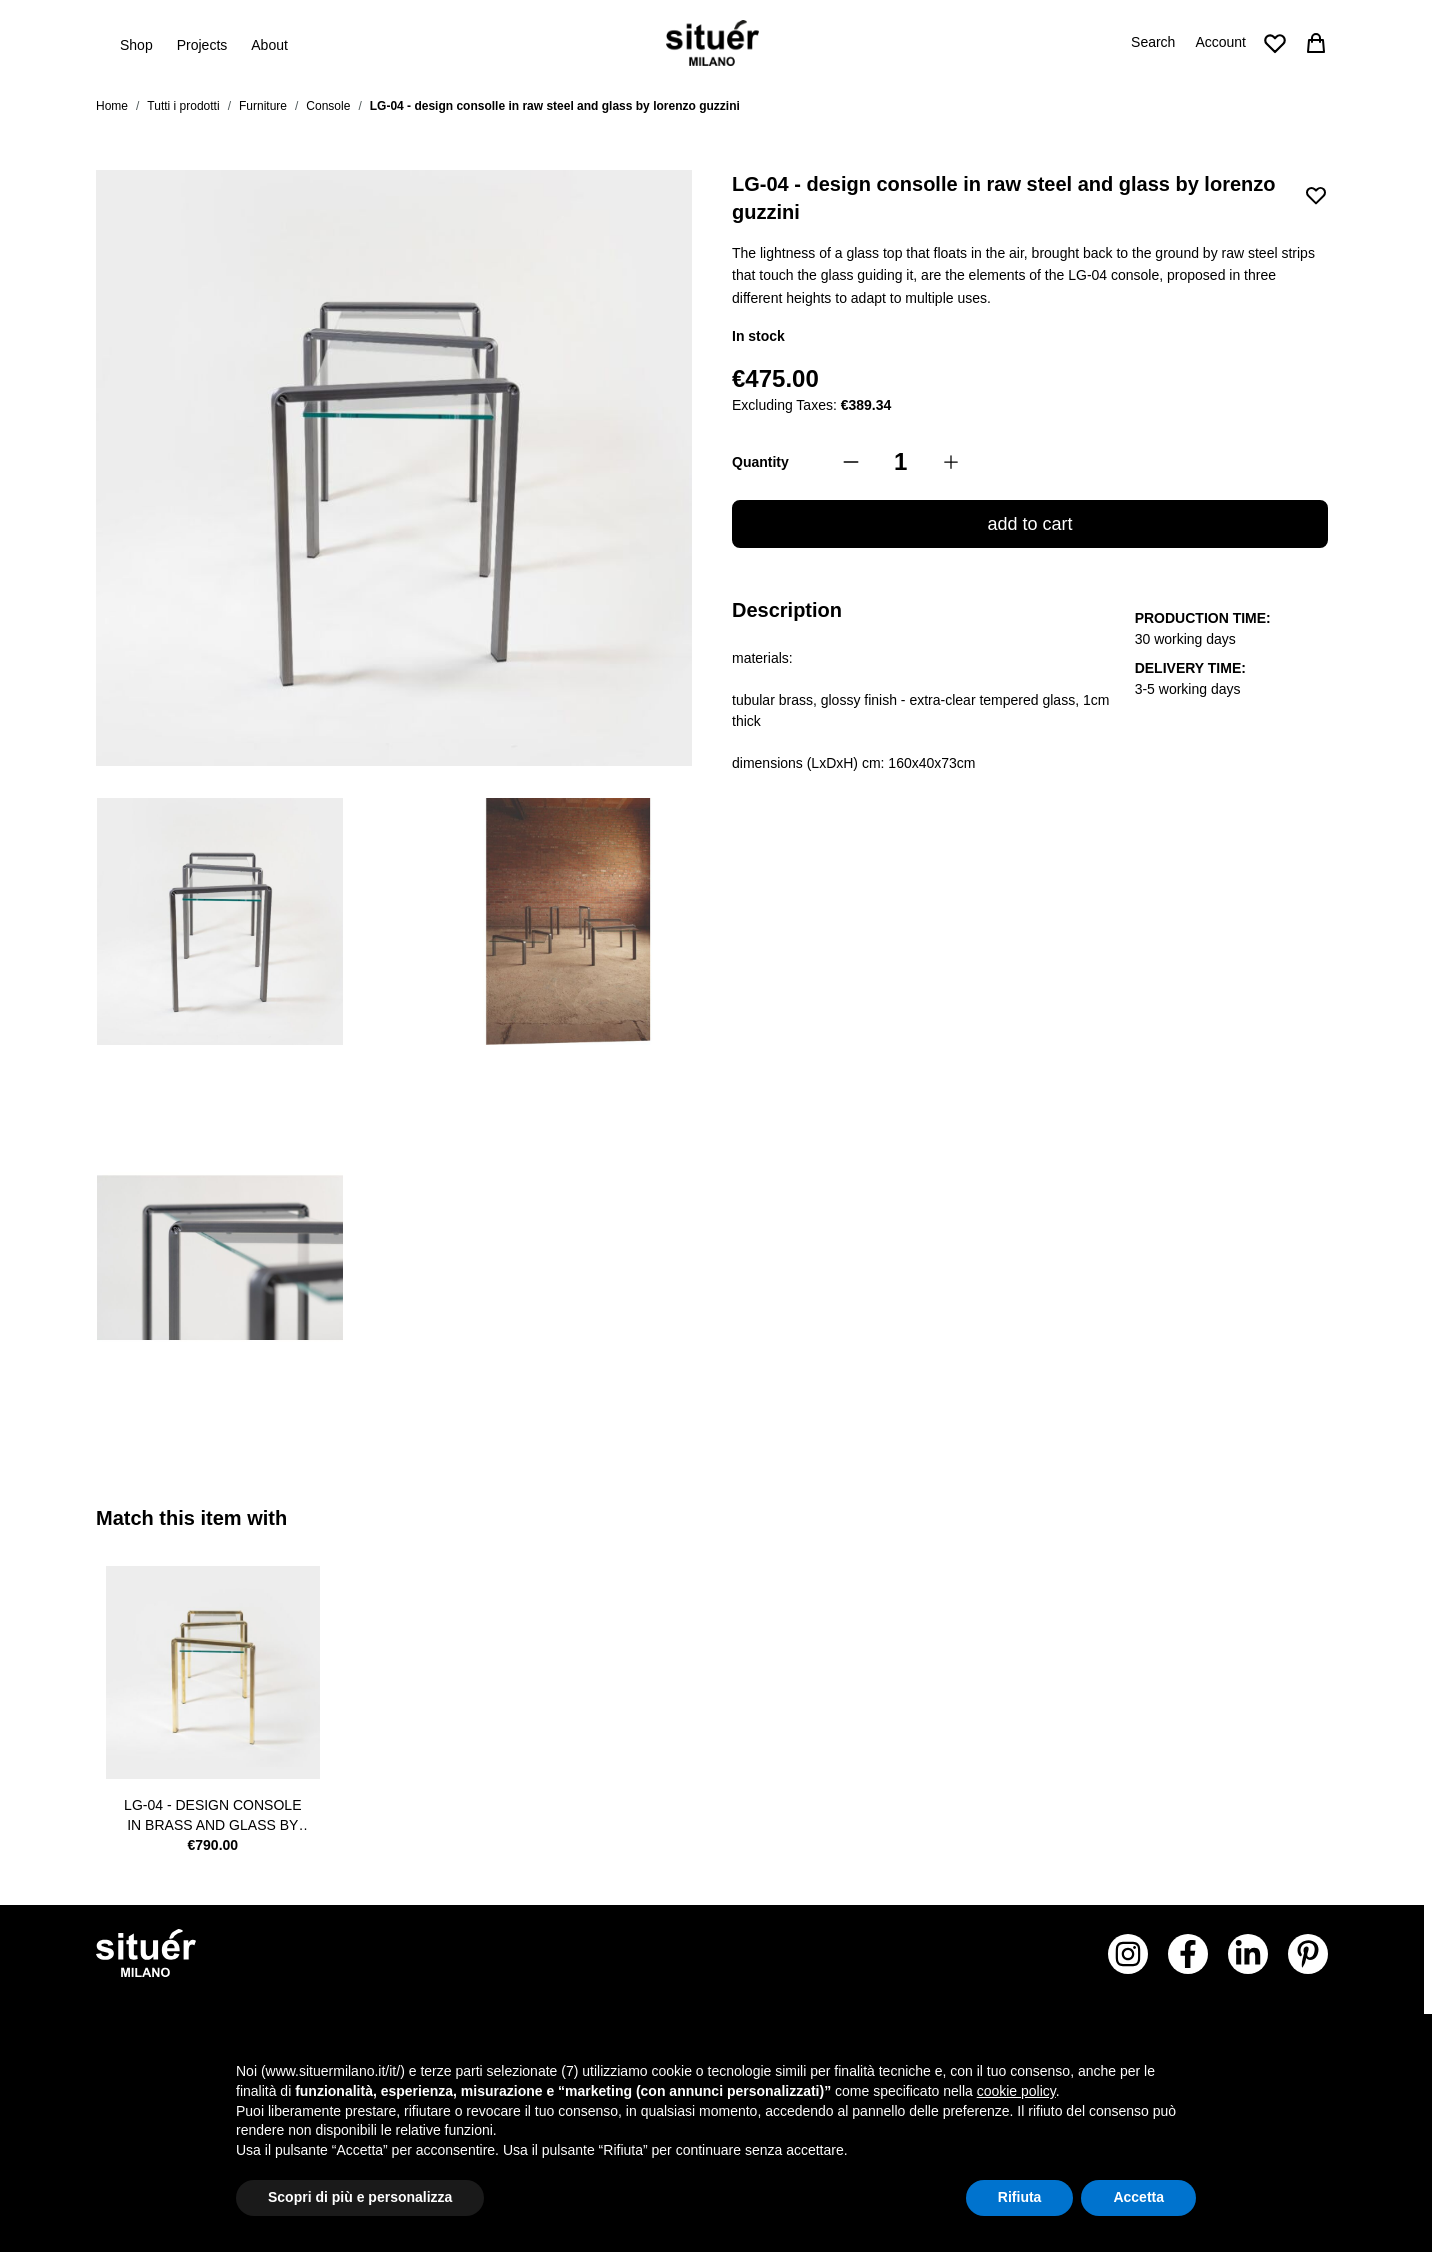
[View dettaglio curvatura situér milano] (220, 1258)
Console (328, 106)
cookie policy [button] (1016, 2091)
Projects (202, 45)
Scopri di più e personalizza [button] (360, 2197)
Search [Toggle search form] (1153, 42)
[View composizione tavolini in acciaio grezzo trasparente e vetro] (568, 922)
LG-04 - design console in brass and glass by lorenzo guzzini (212, 1816)
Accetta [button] (1138, 2197)
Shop (136, 44)
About (269, 45)
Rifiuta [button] (1020, 2197)
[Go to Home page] (712, 43)
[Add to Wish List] (1316, 195)
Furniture (263, 106)
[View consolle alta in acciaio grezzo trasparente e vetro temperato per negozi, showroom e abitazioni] (220, 922)
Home (112, 106)
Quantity (760, 462)
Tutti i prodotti (183, 106)
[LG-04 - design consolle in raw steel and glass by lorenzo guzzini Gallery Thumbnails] (394, 1090)
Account (1220, 42)
